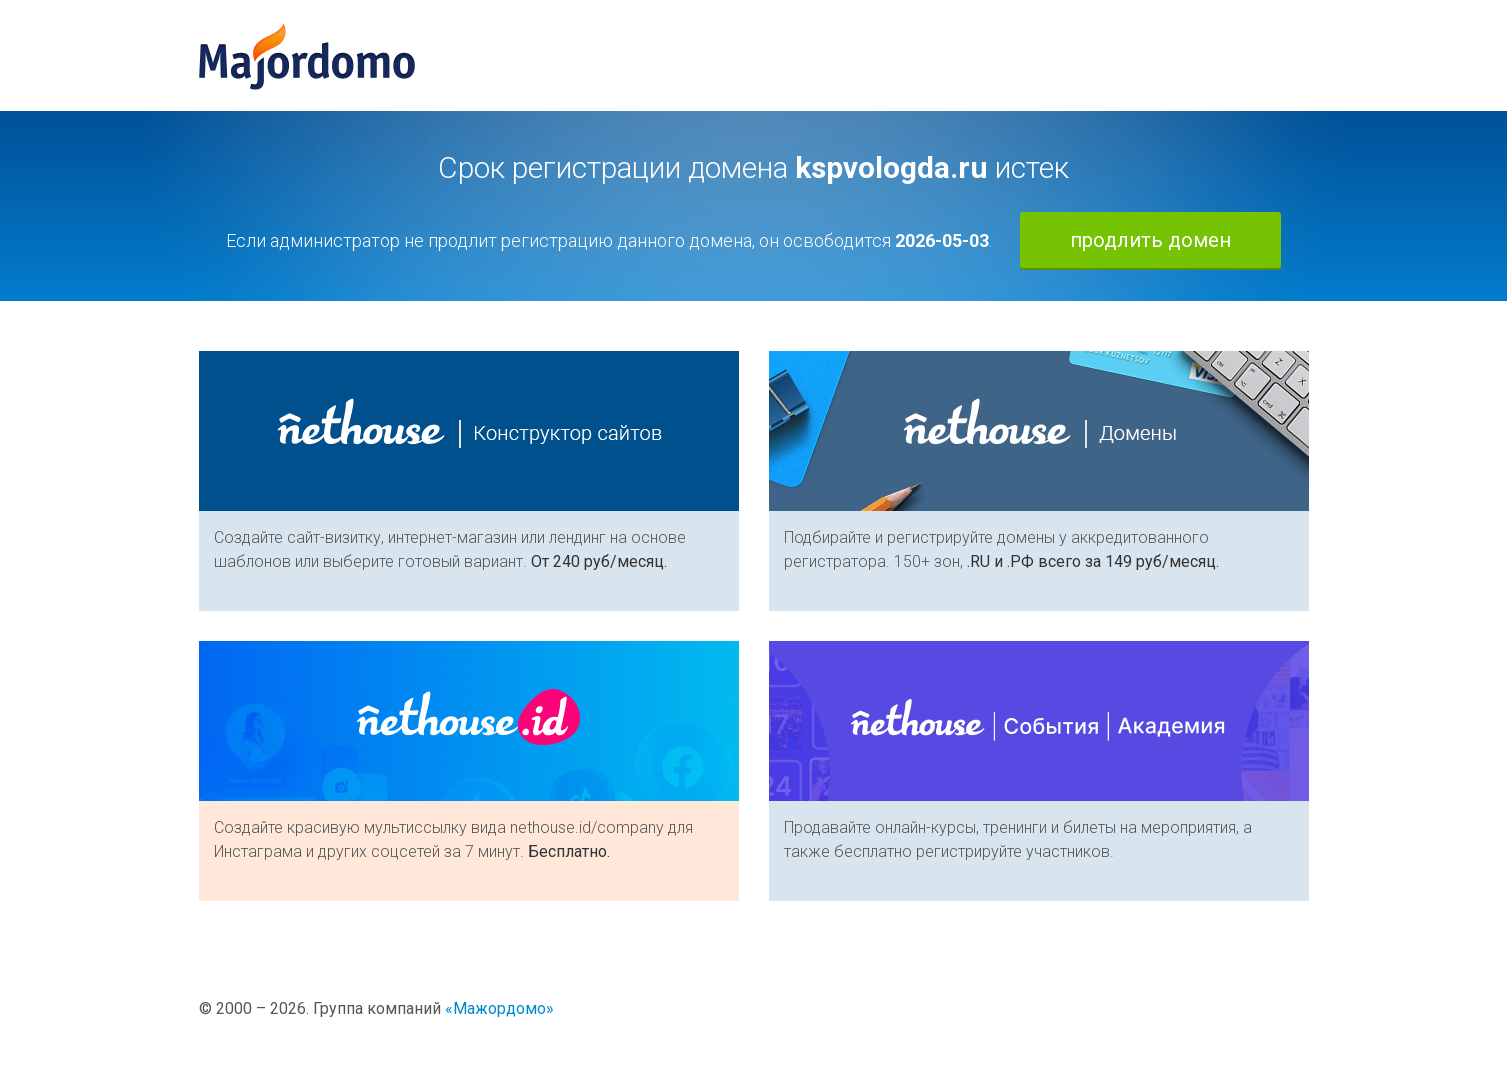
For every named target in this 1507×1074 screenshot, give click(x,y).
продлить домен (1150, 240)
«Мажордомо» (499, 1008)
